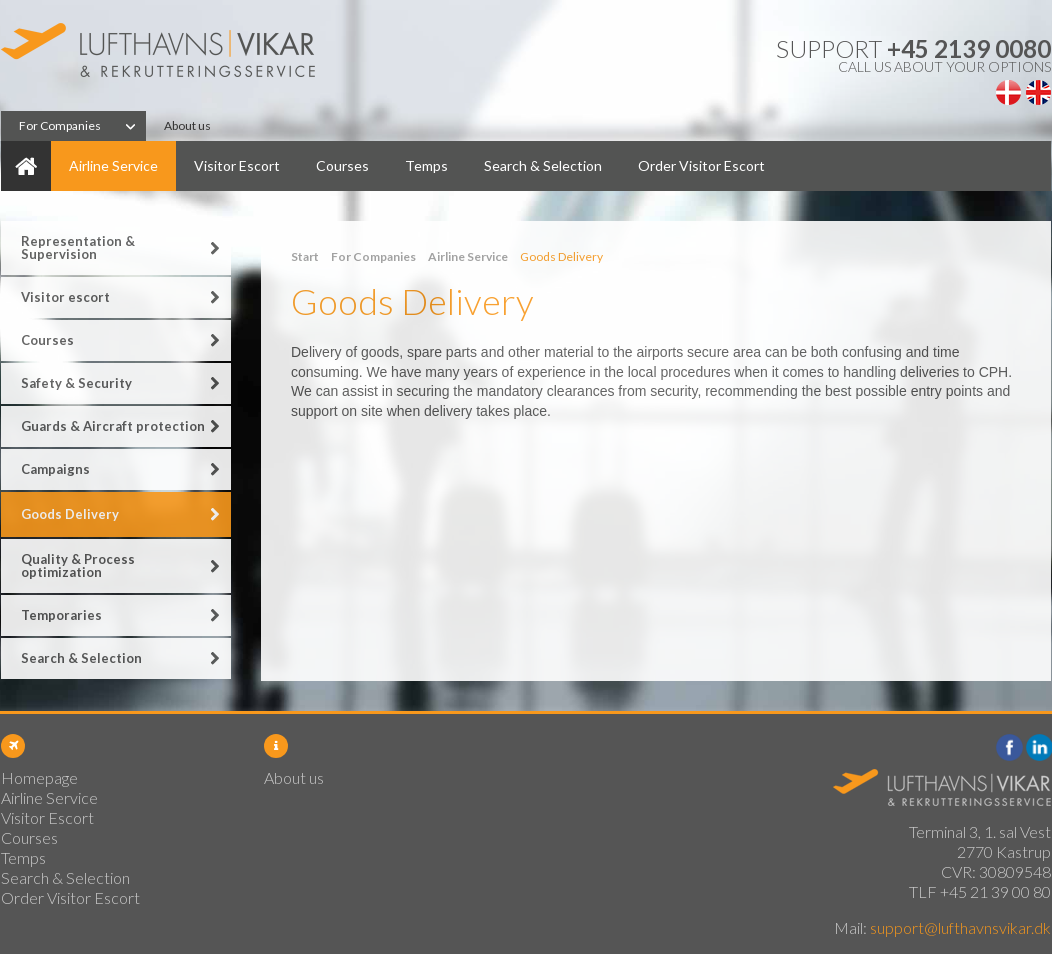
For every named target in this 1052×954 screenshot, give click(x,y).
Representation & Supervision (78, 247)
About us (187, 125)
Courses (342, 165)
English (1038, 92)
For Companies (60, 125)
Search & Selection (543, 165)
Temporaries (61, 615)
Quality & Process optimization (78, 565)
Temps (426, 165)
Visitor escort (65, 297)
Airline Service (113, 165)
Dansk (1008, 92)
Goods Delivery (70, 514)
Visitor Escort (237, 165)
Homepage (26, 166)
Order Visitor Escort (701, 165)
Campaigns (55, 469)
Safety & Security (76, 383)
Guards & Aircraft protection (113, 426)
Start (305, 256)
